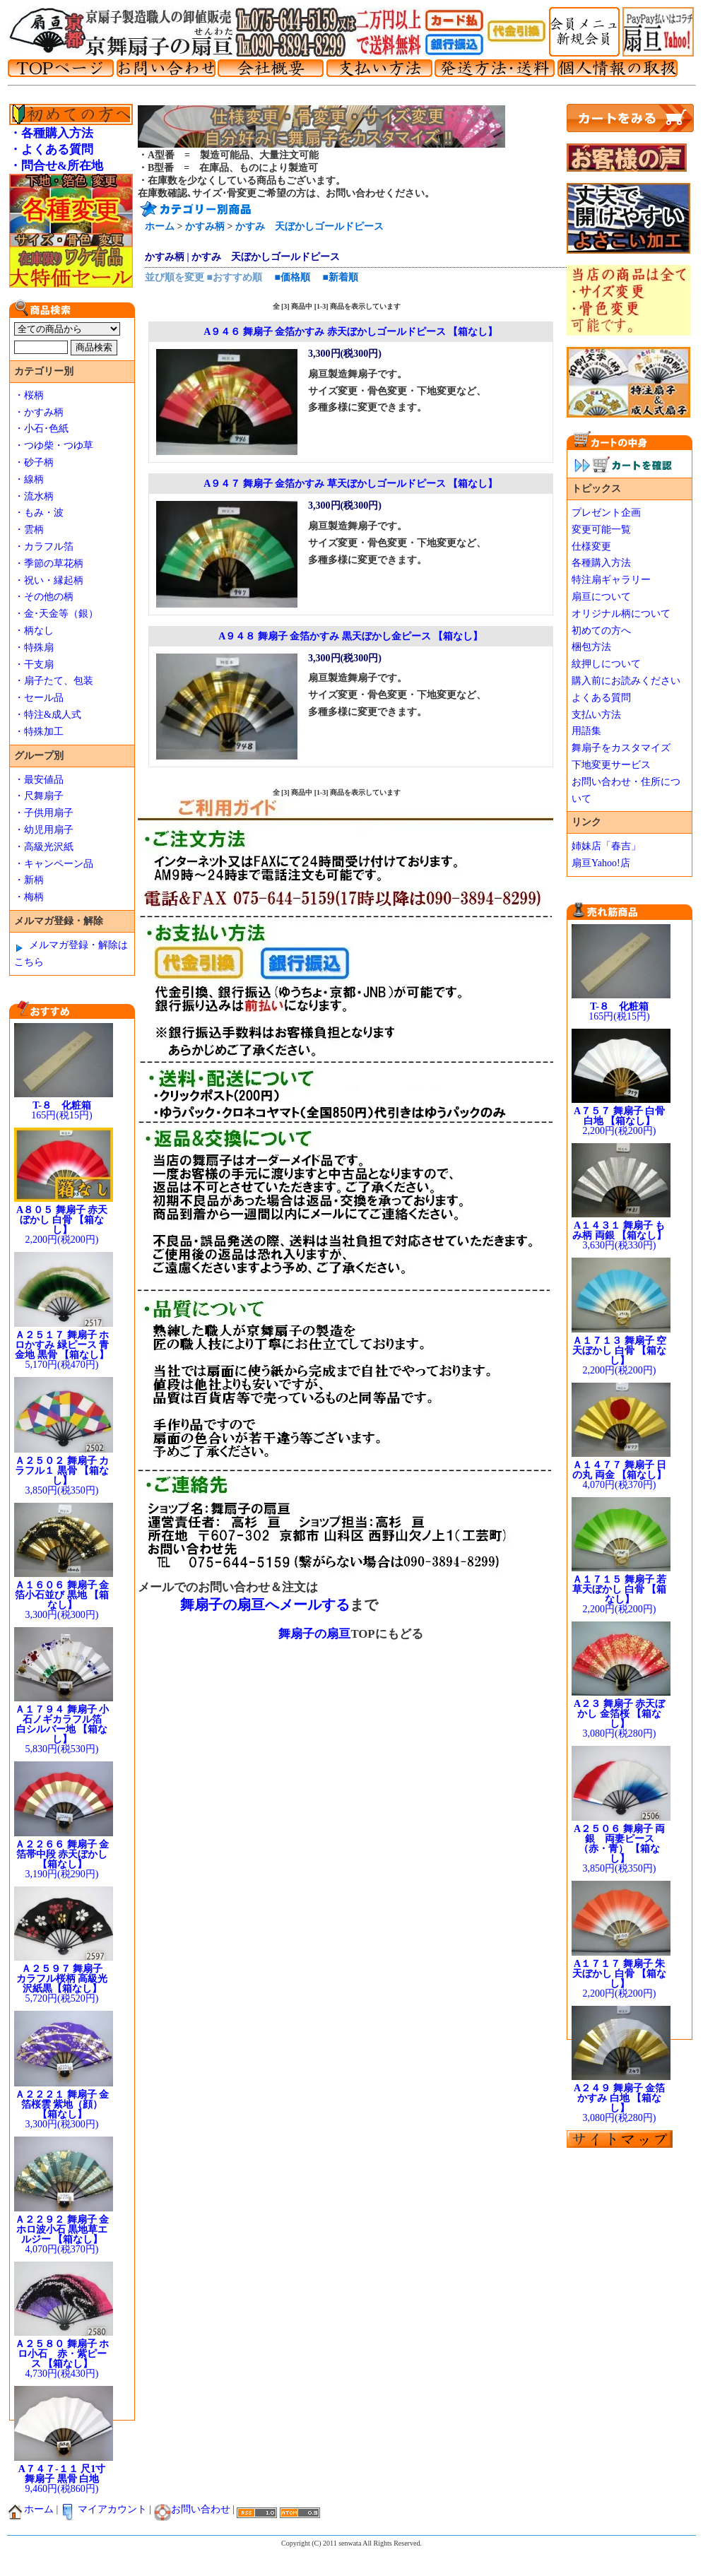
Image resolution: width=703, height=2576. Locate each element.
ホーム (160, 226)
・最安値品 (39, 779)
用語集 (586, 731)
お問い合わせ (192, 2509)
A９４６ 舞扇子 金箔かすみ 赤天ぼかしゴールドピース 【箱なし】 (350, 331)
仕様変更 (591, 546)
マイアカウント (104, 2509)
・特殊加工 (39, 731)
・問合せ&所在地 (56, 165)
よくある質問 (601, 697)
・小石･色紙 (41, 428)
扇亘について (601, 596)
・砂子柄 (34, 462)
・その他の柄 (43, 596)
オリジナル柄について (621, 613)
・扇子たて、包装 (53, 680)
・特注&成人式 (47, 714)
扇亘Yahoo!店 (601, 863)
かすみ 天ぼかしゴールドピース (309, 226)
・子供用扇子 (43, 813)
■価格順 (291, 277)
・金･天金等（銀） (56, 613)
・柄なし (34, 630)
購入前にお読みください (626, 680)
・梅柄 (29, 897)
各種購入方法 (601, 562)
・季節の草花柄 (48, 563)
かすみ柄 (205, 226)
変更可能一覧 (601, 529)
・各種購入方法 (51, 133)
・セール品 (39, 697)
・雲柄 (29, 529)
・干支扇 (34, 664)
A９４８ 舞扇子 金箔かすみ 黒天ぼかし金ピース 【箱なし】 (350, 636)
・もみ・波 (39, 512)
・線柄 (29, 479)
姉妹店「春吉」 (606, 846)
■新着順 (340, 277)
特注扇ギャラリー (611, 579)
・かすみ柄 (39, 412)
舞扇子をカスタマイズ (621, 748)
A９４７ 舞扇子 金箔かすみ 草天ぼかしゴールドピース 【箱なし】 (350, 483)
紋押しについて (606, 663)
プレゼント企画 (606, 512)
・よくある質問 (51, 149)
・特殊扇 (34, 647)
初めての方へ (601, 630)
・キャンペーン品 (53, 863)
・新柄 (29, 880)
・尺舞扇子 (39, 796)
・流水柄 (34, 496)
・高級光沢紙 (43, 846)
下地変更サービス (611, 765)
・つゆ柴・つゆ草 (53, 445)
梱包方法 (591, 647)
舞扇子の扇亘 (314, 1634)
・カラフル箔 (43, 546)
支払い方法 (596, 714)
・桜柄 (29, 395)
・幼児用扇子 (43, 830)
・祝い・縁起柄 (48, 580)
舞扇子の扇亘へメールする (265, 1604)
